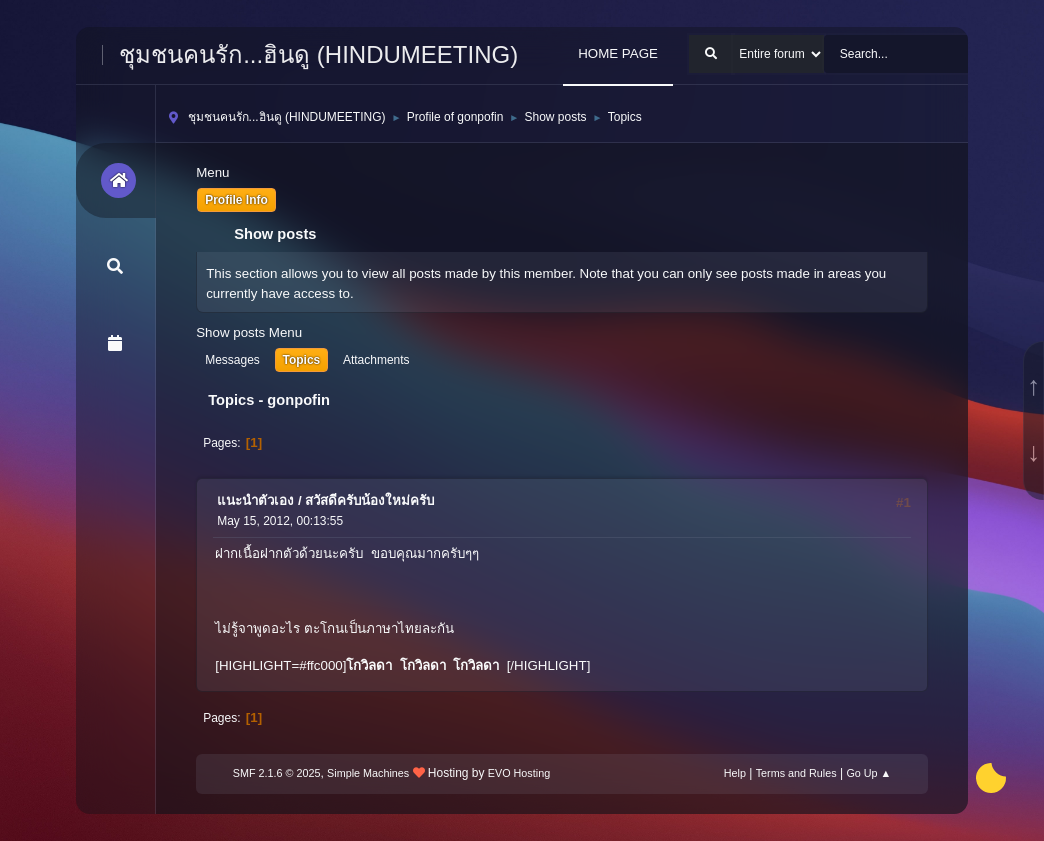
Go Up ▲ (868, 773)
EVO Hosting (519, 773)
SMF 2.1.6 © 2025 (277, 773)
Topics (302, 360)
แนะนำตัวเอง (255, 500)
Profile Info (236, 200)
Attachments (376, 360)
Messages (232, 360)
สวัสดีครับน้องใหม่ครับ (369, 500)
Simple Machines (368, 773)
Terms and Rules (796, 773)
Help (735, 773)
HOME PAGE (618, 53)
